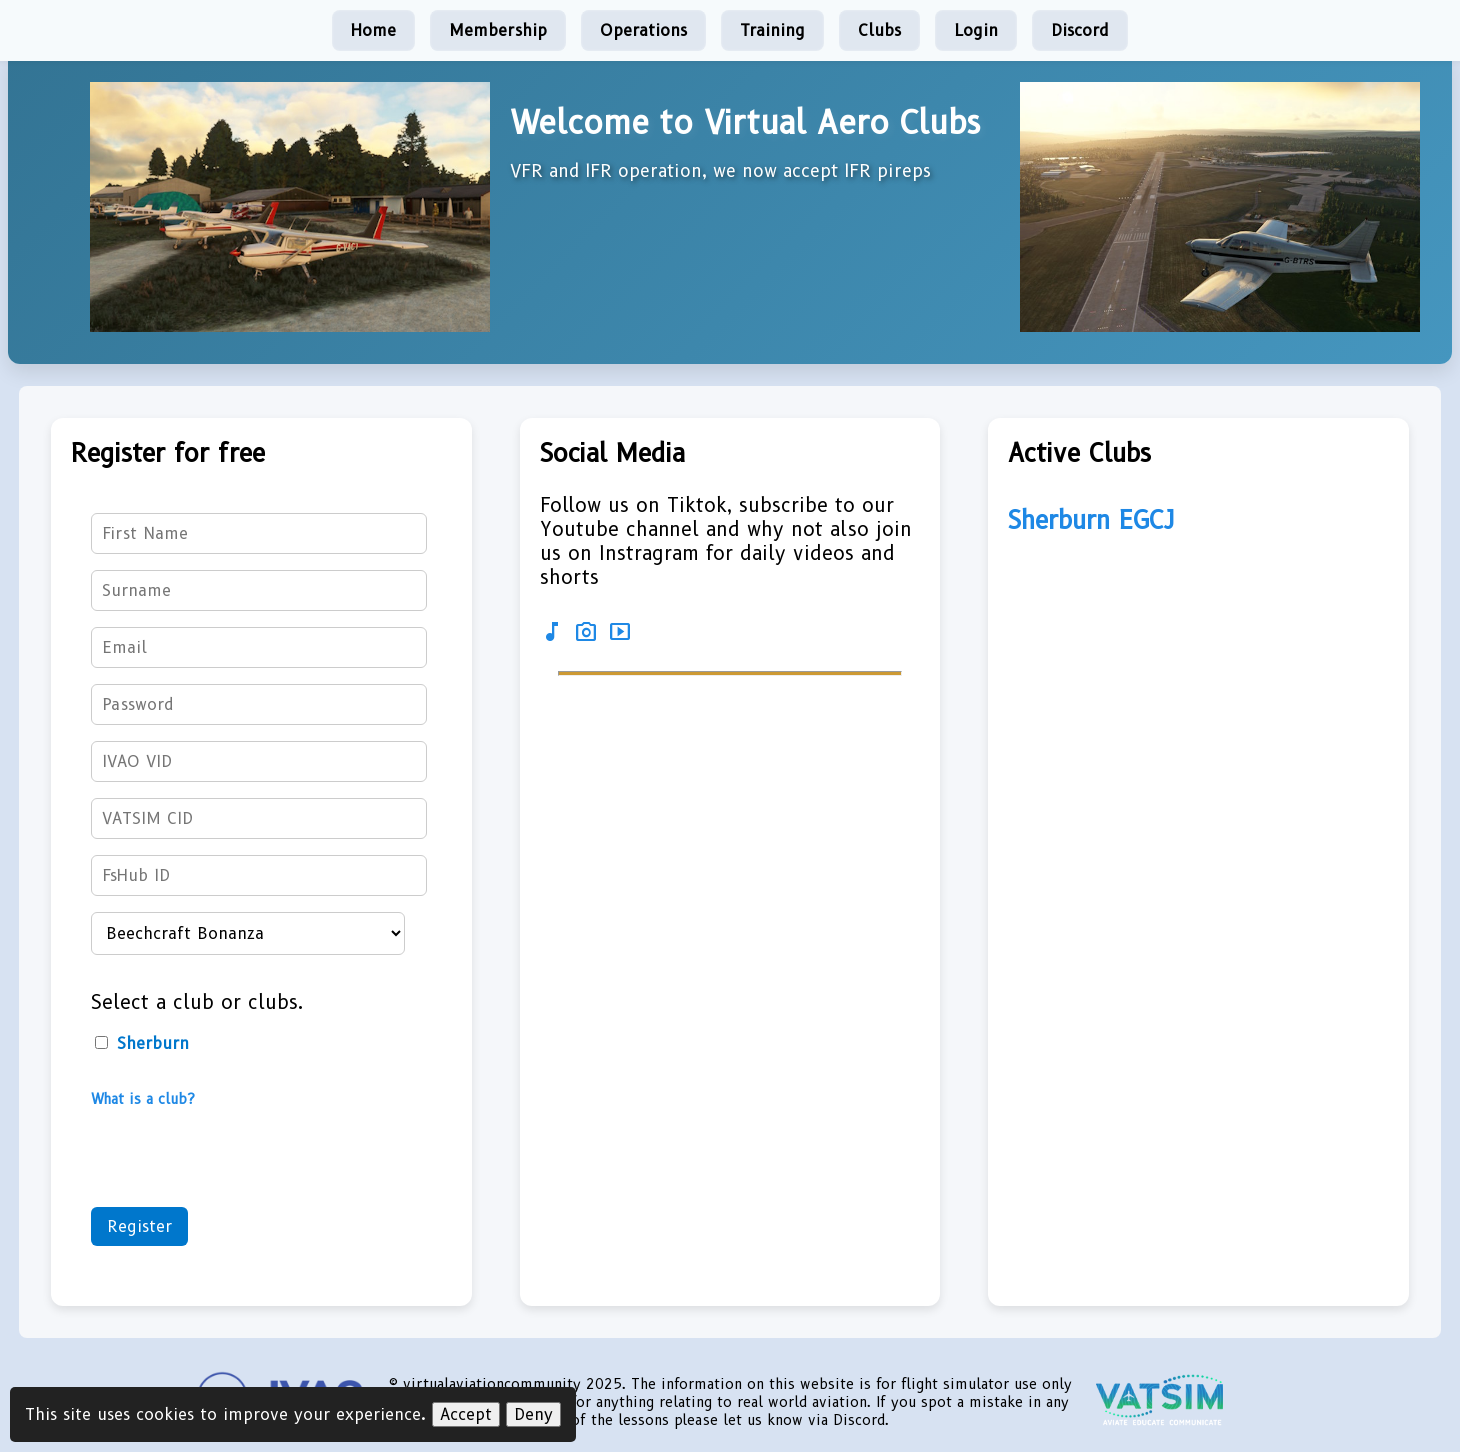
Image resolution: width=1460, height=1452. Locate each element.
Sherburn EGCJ (1091, 520)
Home (373, 30)
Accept (466, 1414)
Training (772, 30)
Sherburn (142, 1043)
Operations (643, 30)
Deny (533, 1414)
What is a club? (143, 1099)
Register (139, 1226)
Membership (498, 30)
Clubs (879, 30)
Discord (1080, 30)
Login (976, 30)
